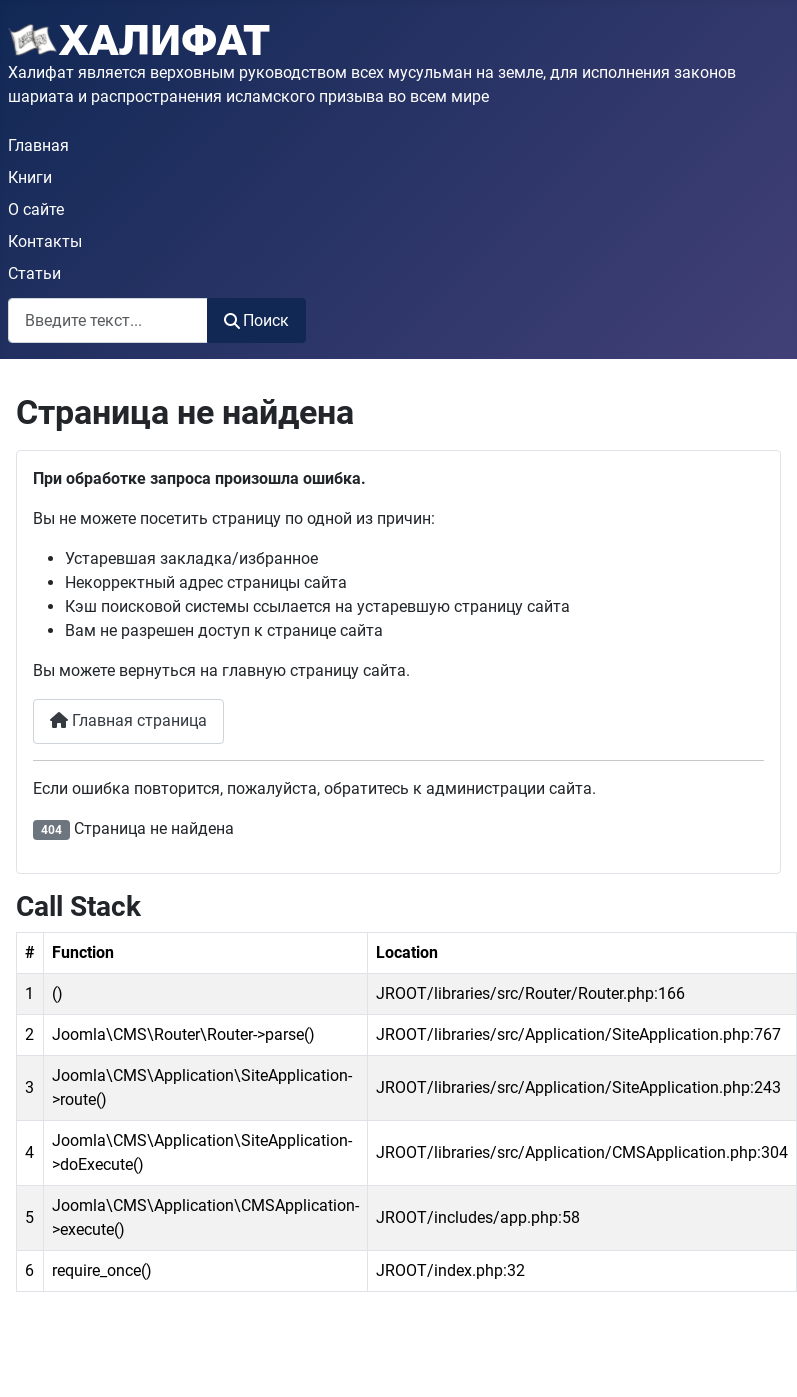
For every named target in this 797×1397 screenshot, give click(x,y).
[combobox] (108, 320)
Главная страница (128, 720)
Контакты (45, 241)
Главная (38, 145)
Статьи (34, 273)
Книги (30, 177)
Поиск (256, 320)
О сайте (36, 209)
